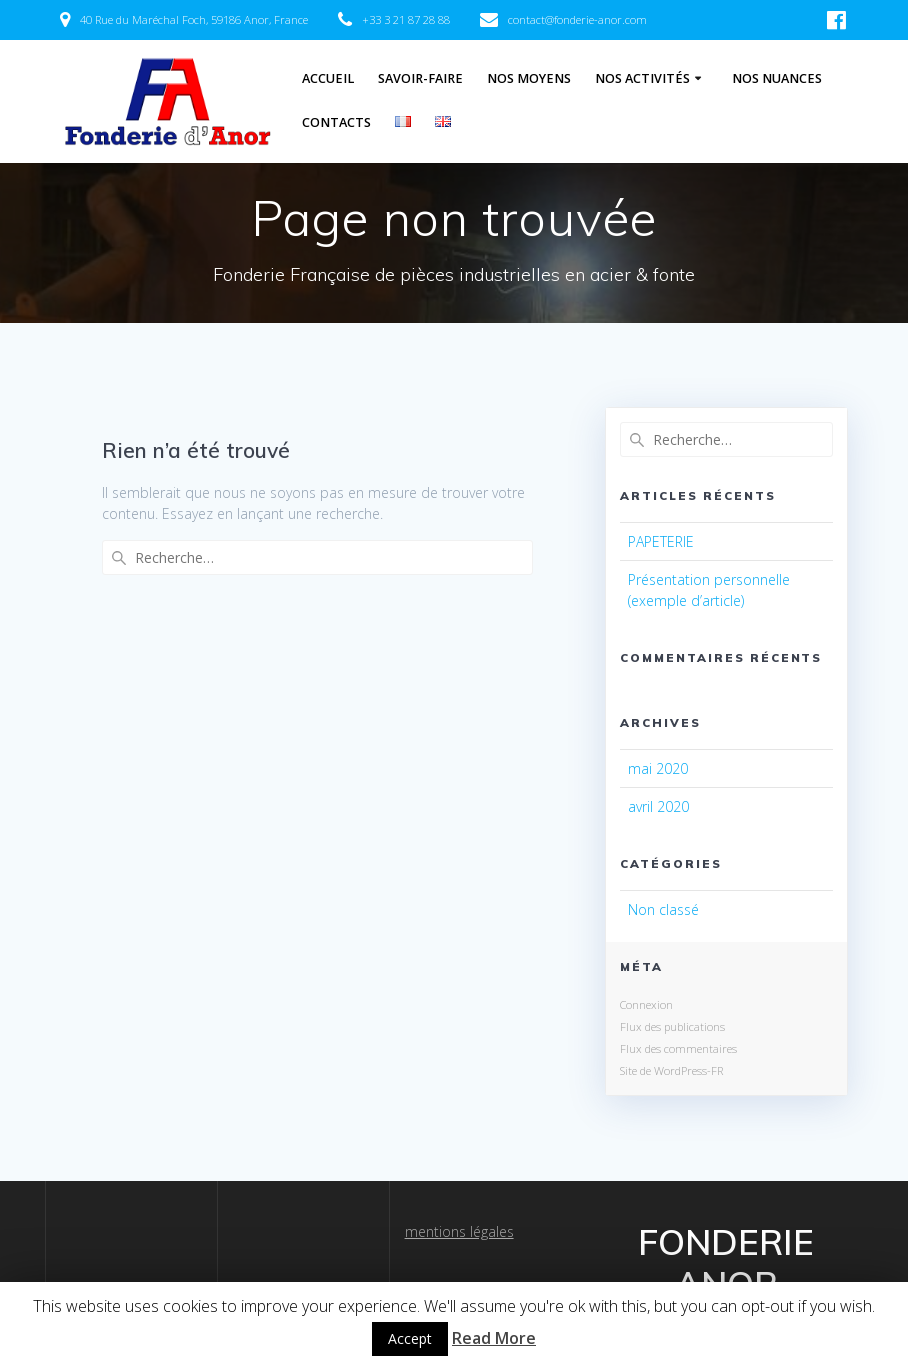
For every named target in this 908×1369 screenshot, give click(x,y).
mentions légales (459, 1231)
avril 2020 (658, 806)
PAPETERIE (661, 541)
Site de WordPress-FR (671, 1070)
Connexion (646, 1004)
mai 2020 (658, 768)
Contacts (336, 122)
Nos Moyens (529, 78)
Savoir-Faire (420, 78)
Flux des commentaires (678, 1048)
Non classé (663, 909)
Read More (494, 1338)
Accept (410, 1338)
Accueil (328, 78)
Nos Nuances (777, 78)
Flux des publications (672, 1026)
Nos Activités (642, 78)
